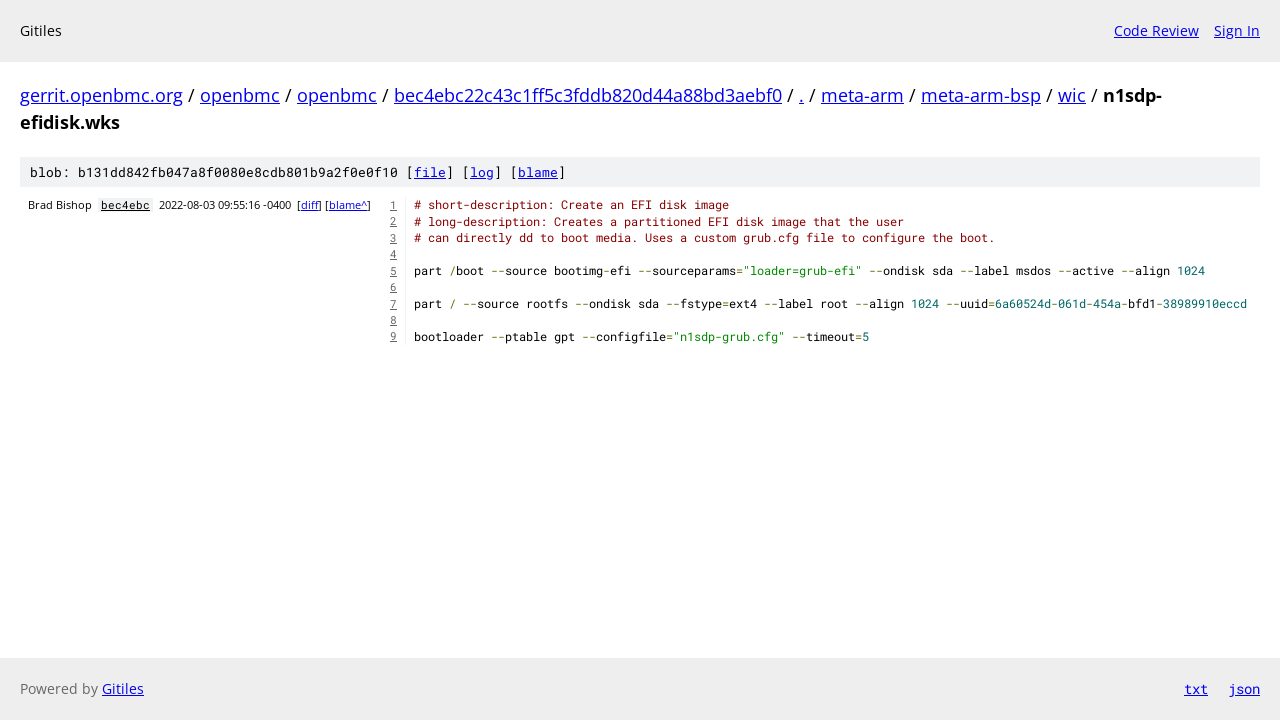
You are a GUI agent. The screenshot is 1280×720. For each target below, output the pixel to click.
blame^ (348, 205)
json (1244, 688)
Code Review (1156, 30)
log (482, 172)
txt (1196, 688)
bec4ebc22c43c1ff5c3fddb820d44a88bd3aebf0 (588, 95)
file (430, 172)
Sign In (1237, 30)
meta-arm (862, 95)
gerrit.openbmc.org (101, 95)
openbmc (240, 95)
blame (538, 172)
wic (1072, 95)
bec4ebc (125, 205)
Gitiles (123, 688)
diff (309, 205)
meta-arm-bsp (981, 95)
